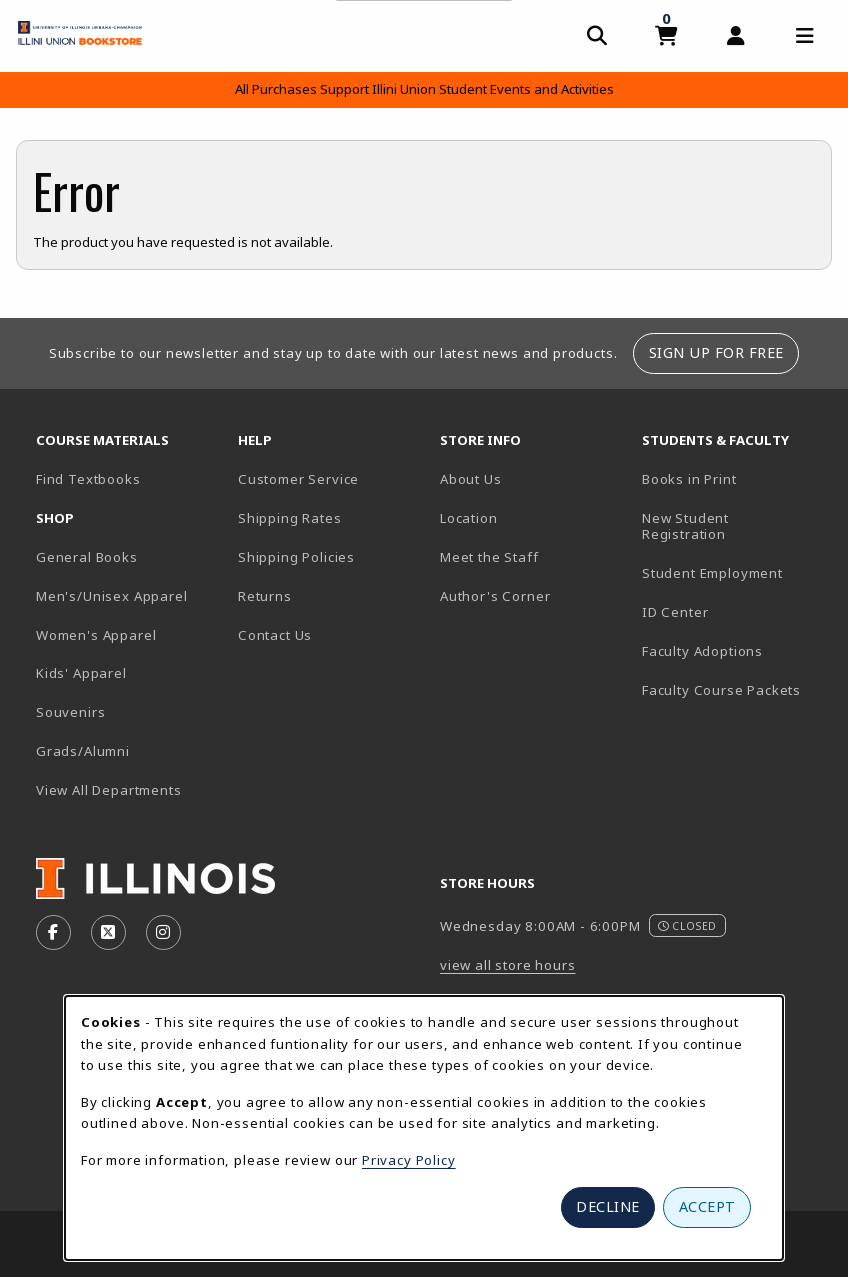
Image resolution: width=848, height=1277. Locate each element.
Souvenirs (70, 712)
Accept (707, 1206)
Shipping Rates (290, 518)
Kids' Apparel (81, 673)
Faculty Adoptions (702, 651)
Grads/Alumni (83, 751)
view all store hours (508, 965)
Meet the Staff (489, 557)
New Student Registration (685, 526)
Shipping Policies (296, 557)
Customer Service (298, 479)
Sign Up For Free (716, 352)
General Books (87, 557)
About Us (471, 479)
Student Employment (735, 572)
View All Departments (109, 790)
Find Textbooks (88, 479)
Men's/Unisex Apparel (112, 596)
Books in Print (735, 478)
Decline (608, 1206)
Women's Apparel (96, 635)
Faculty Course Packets (721, 690)
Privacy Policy (409, 1160)
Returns (265, 596)
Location (469, 518)
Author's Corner (495, 596)
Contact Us (275, 635)
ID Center (735, 611)
